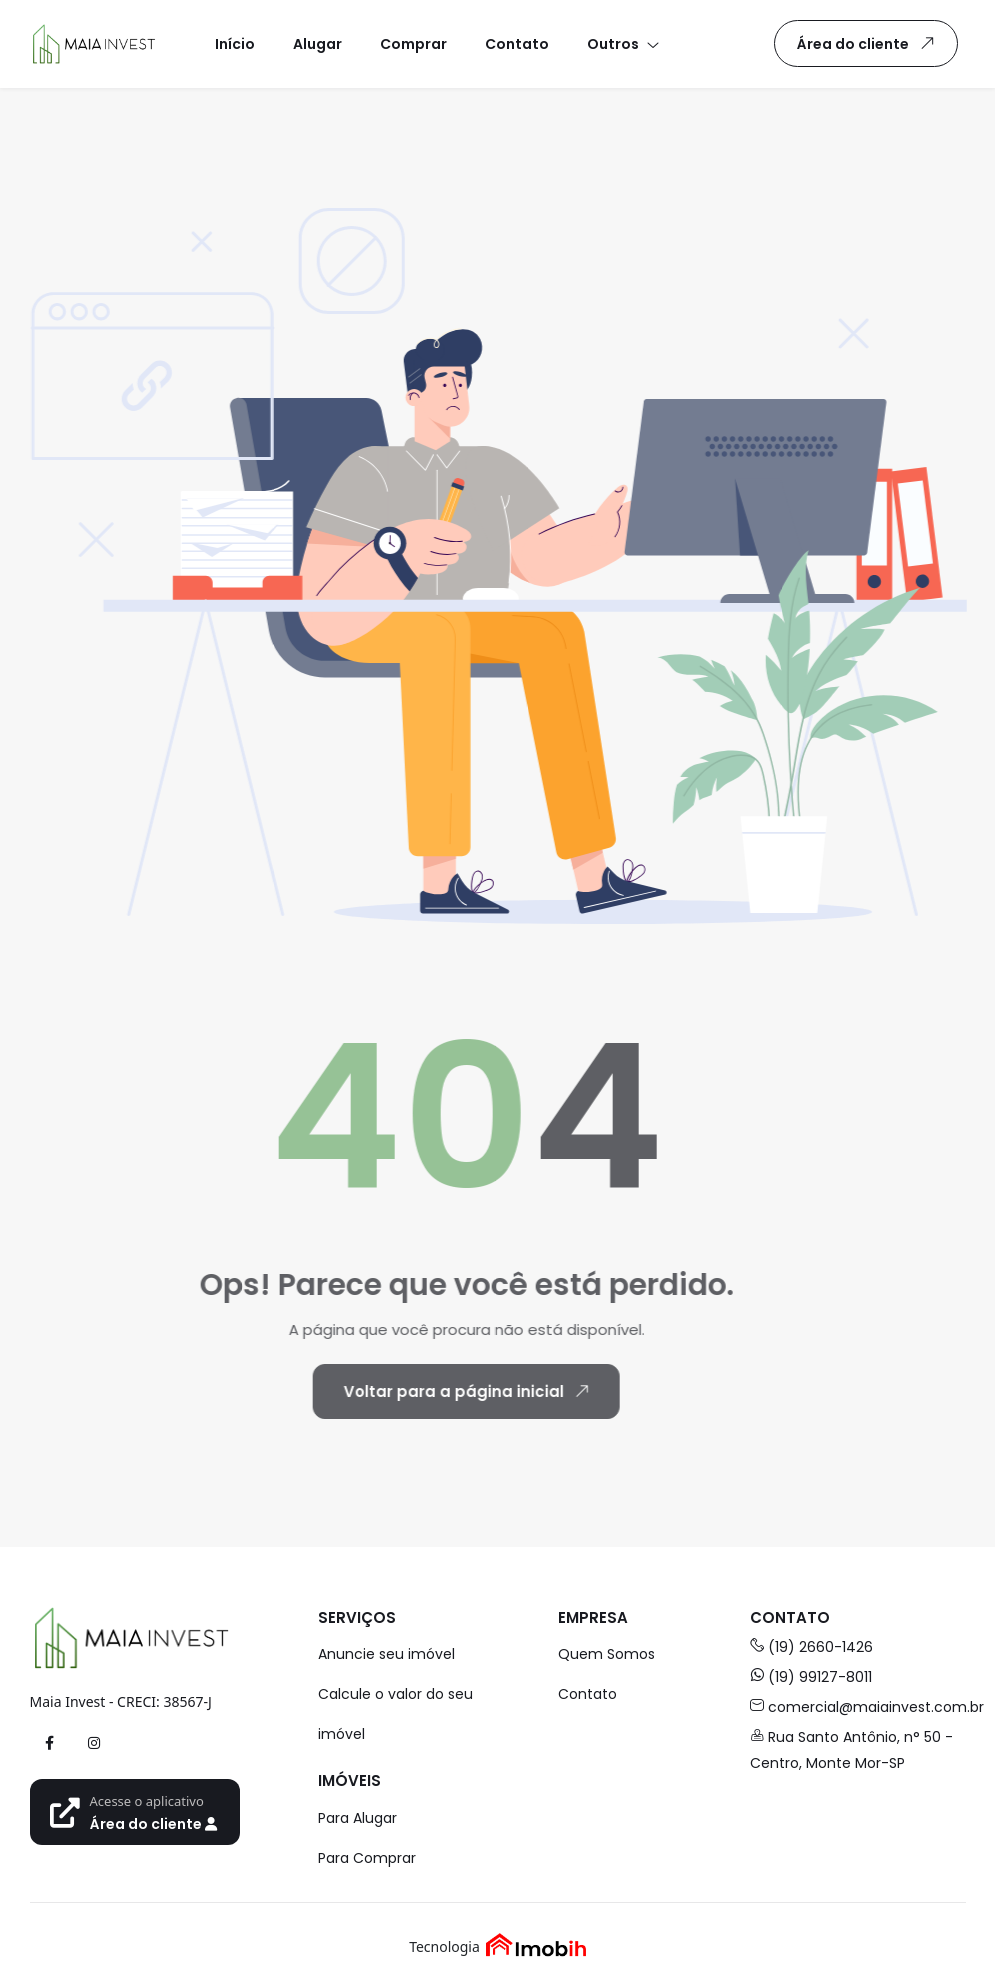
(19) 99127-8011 (811, 1677)
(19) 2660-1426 (811, 1647)
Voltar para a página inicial (435, 1391)
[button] (622, 43)
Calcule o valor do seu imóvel (395, 1714)
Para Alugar (357, 1818)
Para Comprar (367, 1858)
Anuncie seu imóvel (386, 1654)
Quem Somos (606, 1654)
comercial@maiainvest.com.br (858, 1707)
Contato (587, 1694)
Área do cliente (869, 43)
